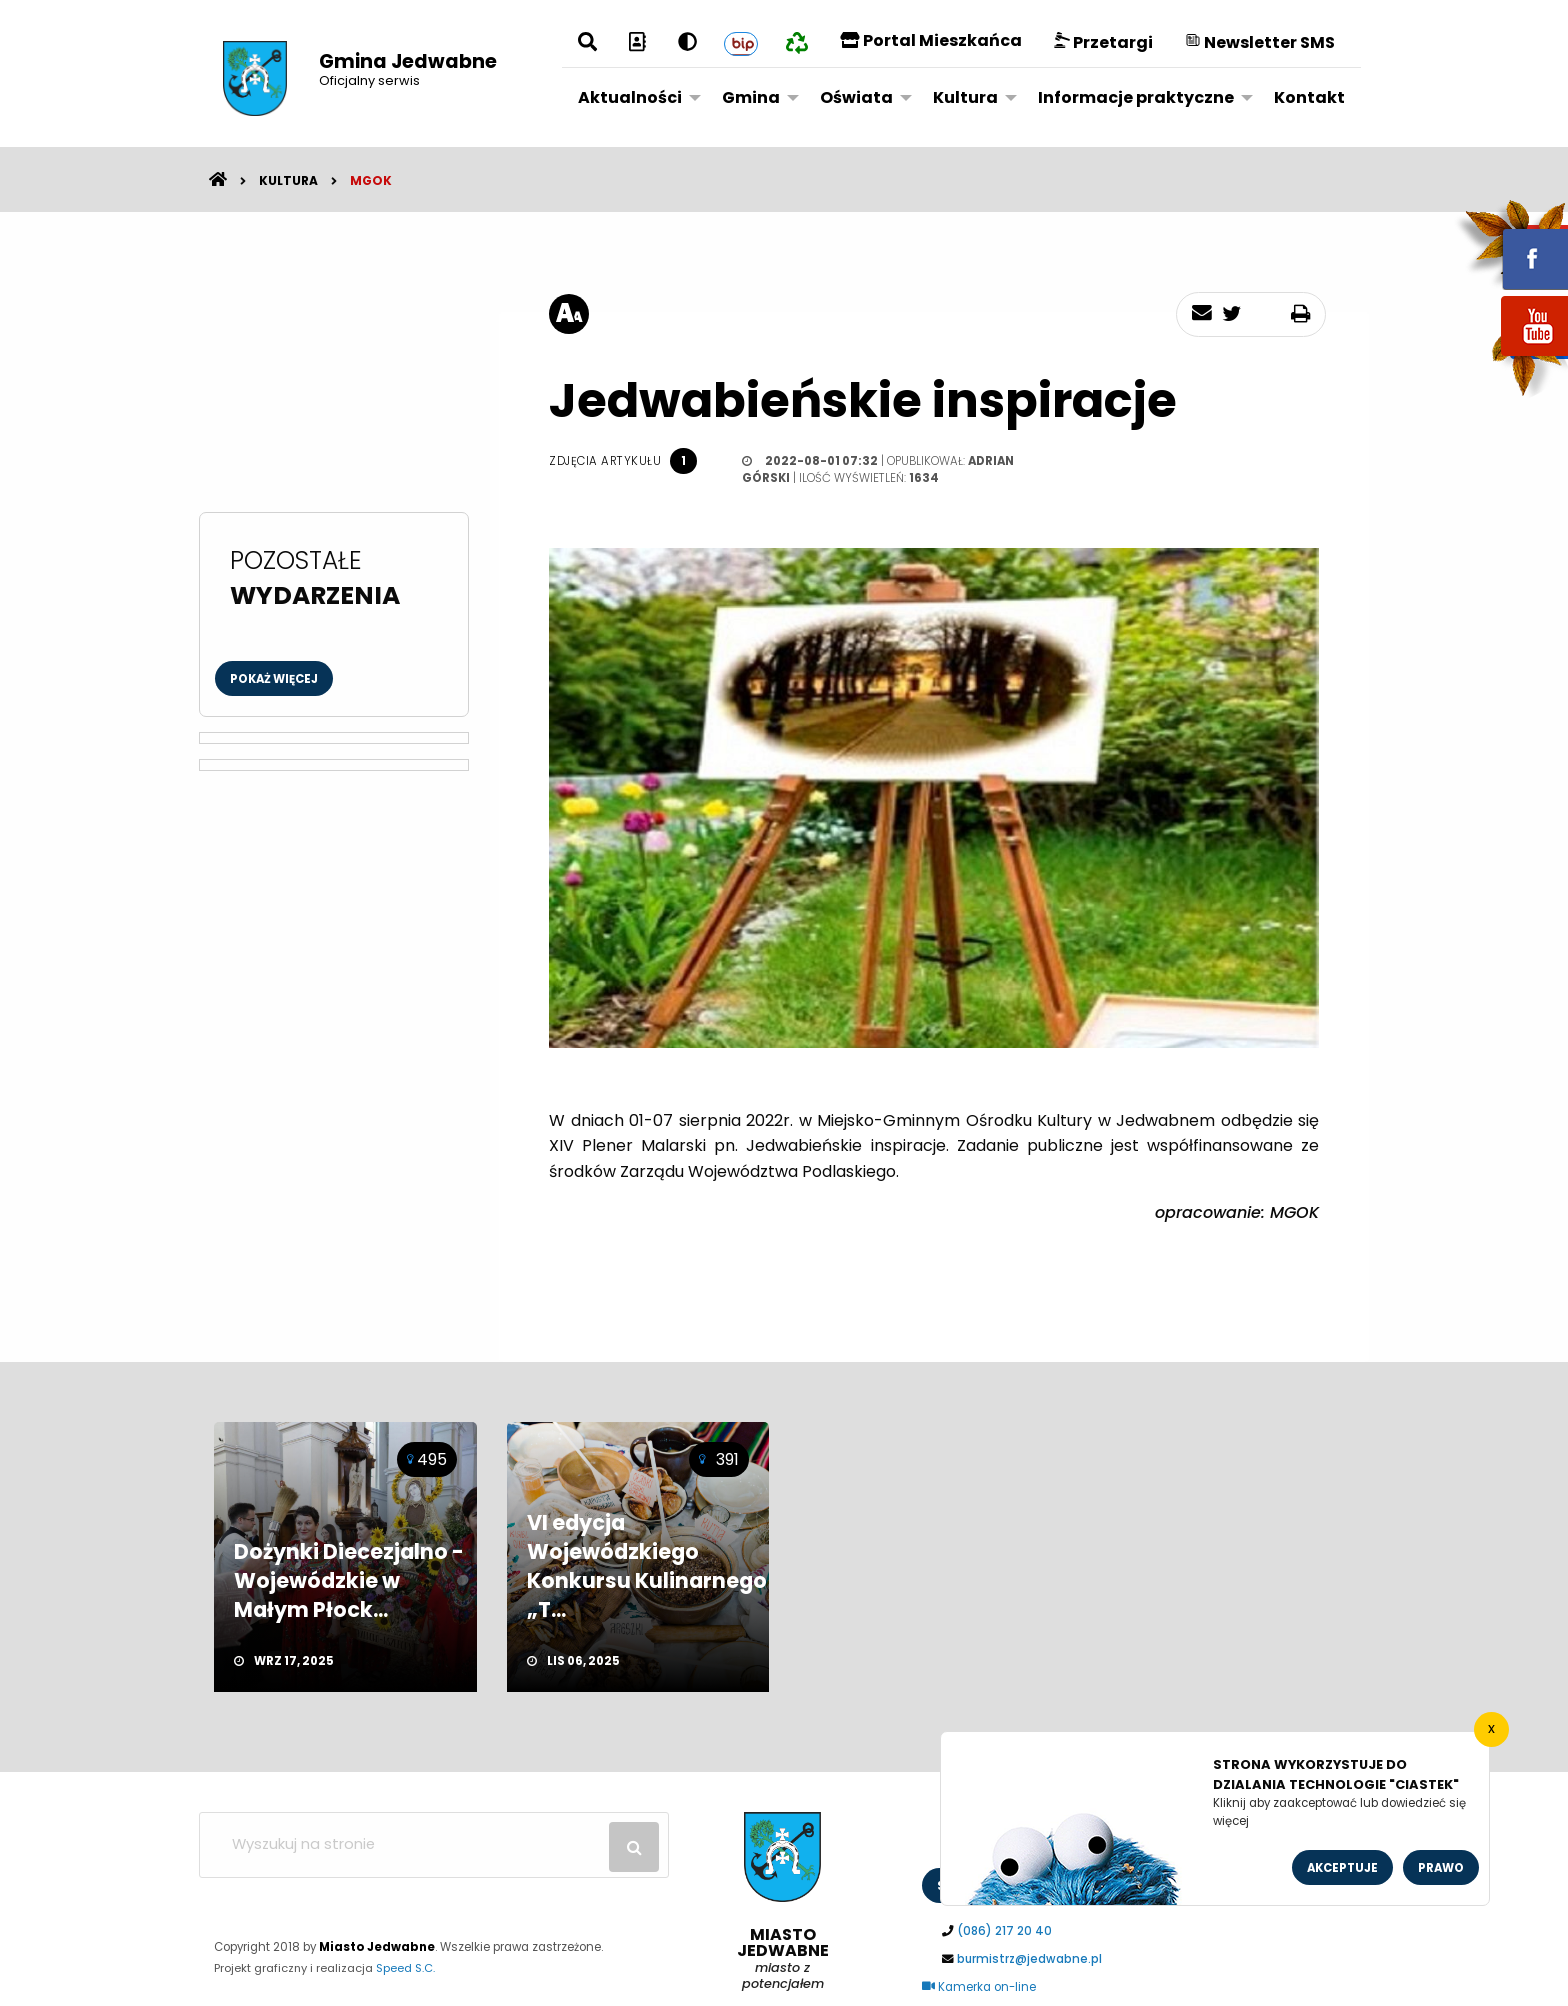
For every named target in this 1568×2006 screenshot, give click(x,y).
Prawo (1441, 1868)
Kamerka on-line (979, 1987)
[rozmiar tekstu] (569, 314)
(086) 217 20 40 (1004, 1931)
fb (1511, 245)
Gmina (751, 97)
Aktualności (630, 97)
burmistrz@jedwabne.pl (1029, 1959)
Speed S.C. (405, 1968)
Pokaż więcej (274, 679)
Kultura (965, 97)
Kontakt (1309, 97)
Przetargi (1103, 42)
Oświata (856, 97)
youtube (1511, 357)
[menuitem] (634, 97)
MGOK (371, 180)
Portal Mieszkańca (931, 40)
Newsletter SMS (1260, 42)
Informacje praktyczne (1136, 97)
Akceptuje (1342, 1868)
